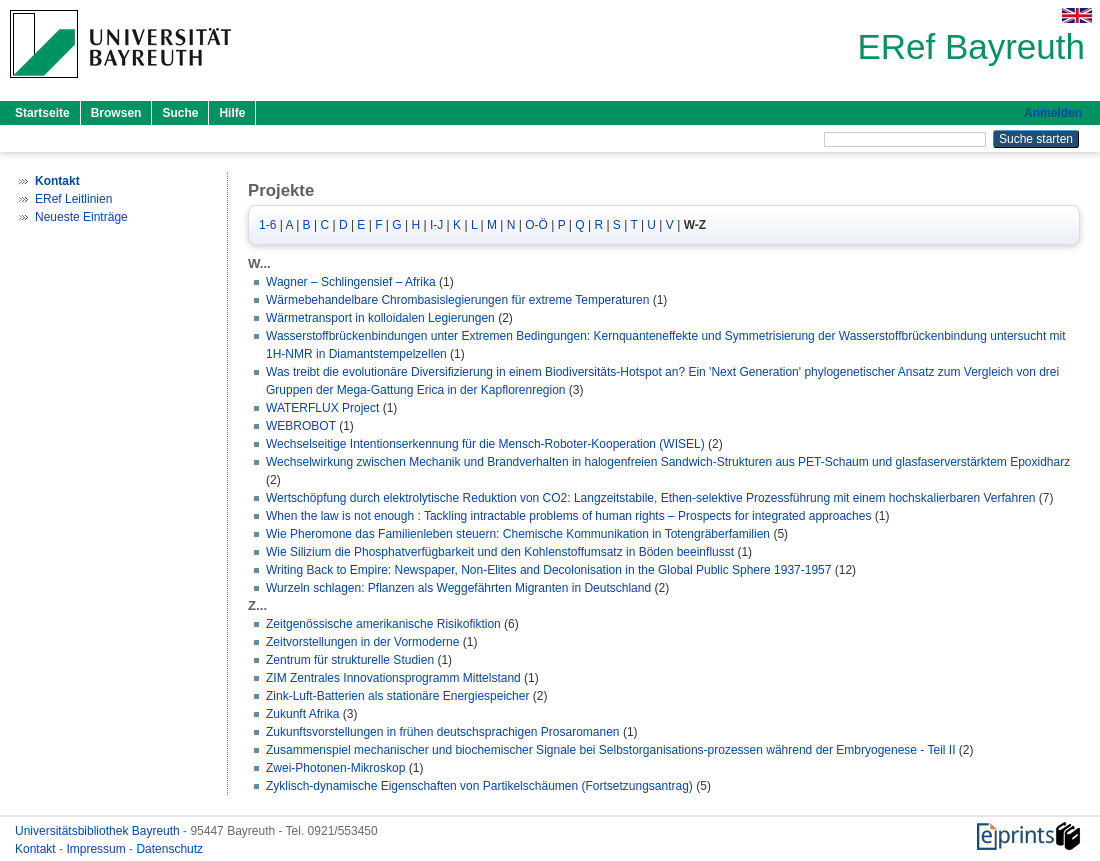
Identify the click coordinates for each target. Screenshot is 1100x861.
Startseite (42, 113)
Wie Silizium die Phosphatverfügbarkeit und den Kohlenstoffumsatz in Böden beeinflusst (500, 552)
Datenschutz (169, 849)
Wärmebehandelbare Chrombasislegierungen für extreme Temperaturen (457, 300)
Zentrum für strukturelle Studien (350, 660)
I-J (436, 225)
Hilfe (232, 113)
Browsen (116, 113)
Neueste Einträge (81, 217)
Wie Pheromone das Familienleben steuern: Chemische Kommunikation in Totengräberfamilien (518, 534)
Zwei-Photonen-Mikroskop (335, 768)
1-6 (267, 225)
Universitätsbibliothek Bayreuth (99, 831)
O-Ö (536, 225)
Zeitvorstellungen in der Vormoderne (362, 642)
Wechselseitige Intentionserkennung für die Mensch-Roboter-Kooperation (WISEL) (485, 444)
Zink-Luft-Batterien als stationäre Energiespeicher (397, 696)
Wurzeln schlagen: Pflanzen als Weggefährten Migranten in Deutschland (458, 588)
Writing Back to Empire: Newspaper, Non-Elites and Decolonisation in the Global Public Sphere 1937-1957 (548, 570)
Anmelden (1053, 113)
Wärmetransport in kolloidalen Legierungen (380, 318)
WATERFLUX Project (322, 408)
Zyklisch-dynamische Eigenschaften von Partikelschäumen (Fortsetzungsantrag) (479, 786)
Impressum (97, 849)
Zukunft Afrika (302, 714)
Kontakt (37, 849)
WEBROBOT (301, 426)
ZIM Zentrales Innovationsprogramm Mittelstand (393, 678)
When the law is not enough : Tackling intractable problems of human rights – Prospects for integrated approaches (568, 516)
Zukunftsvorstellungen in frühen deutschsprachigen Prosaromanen (443, 732)
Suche (180, 113)
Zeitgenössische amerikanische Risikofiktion (383, 624)
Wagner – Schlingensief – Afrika (351, 282)
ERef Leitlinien (73, 199)
